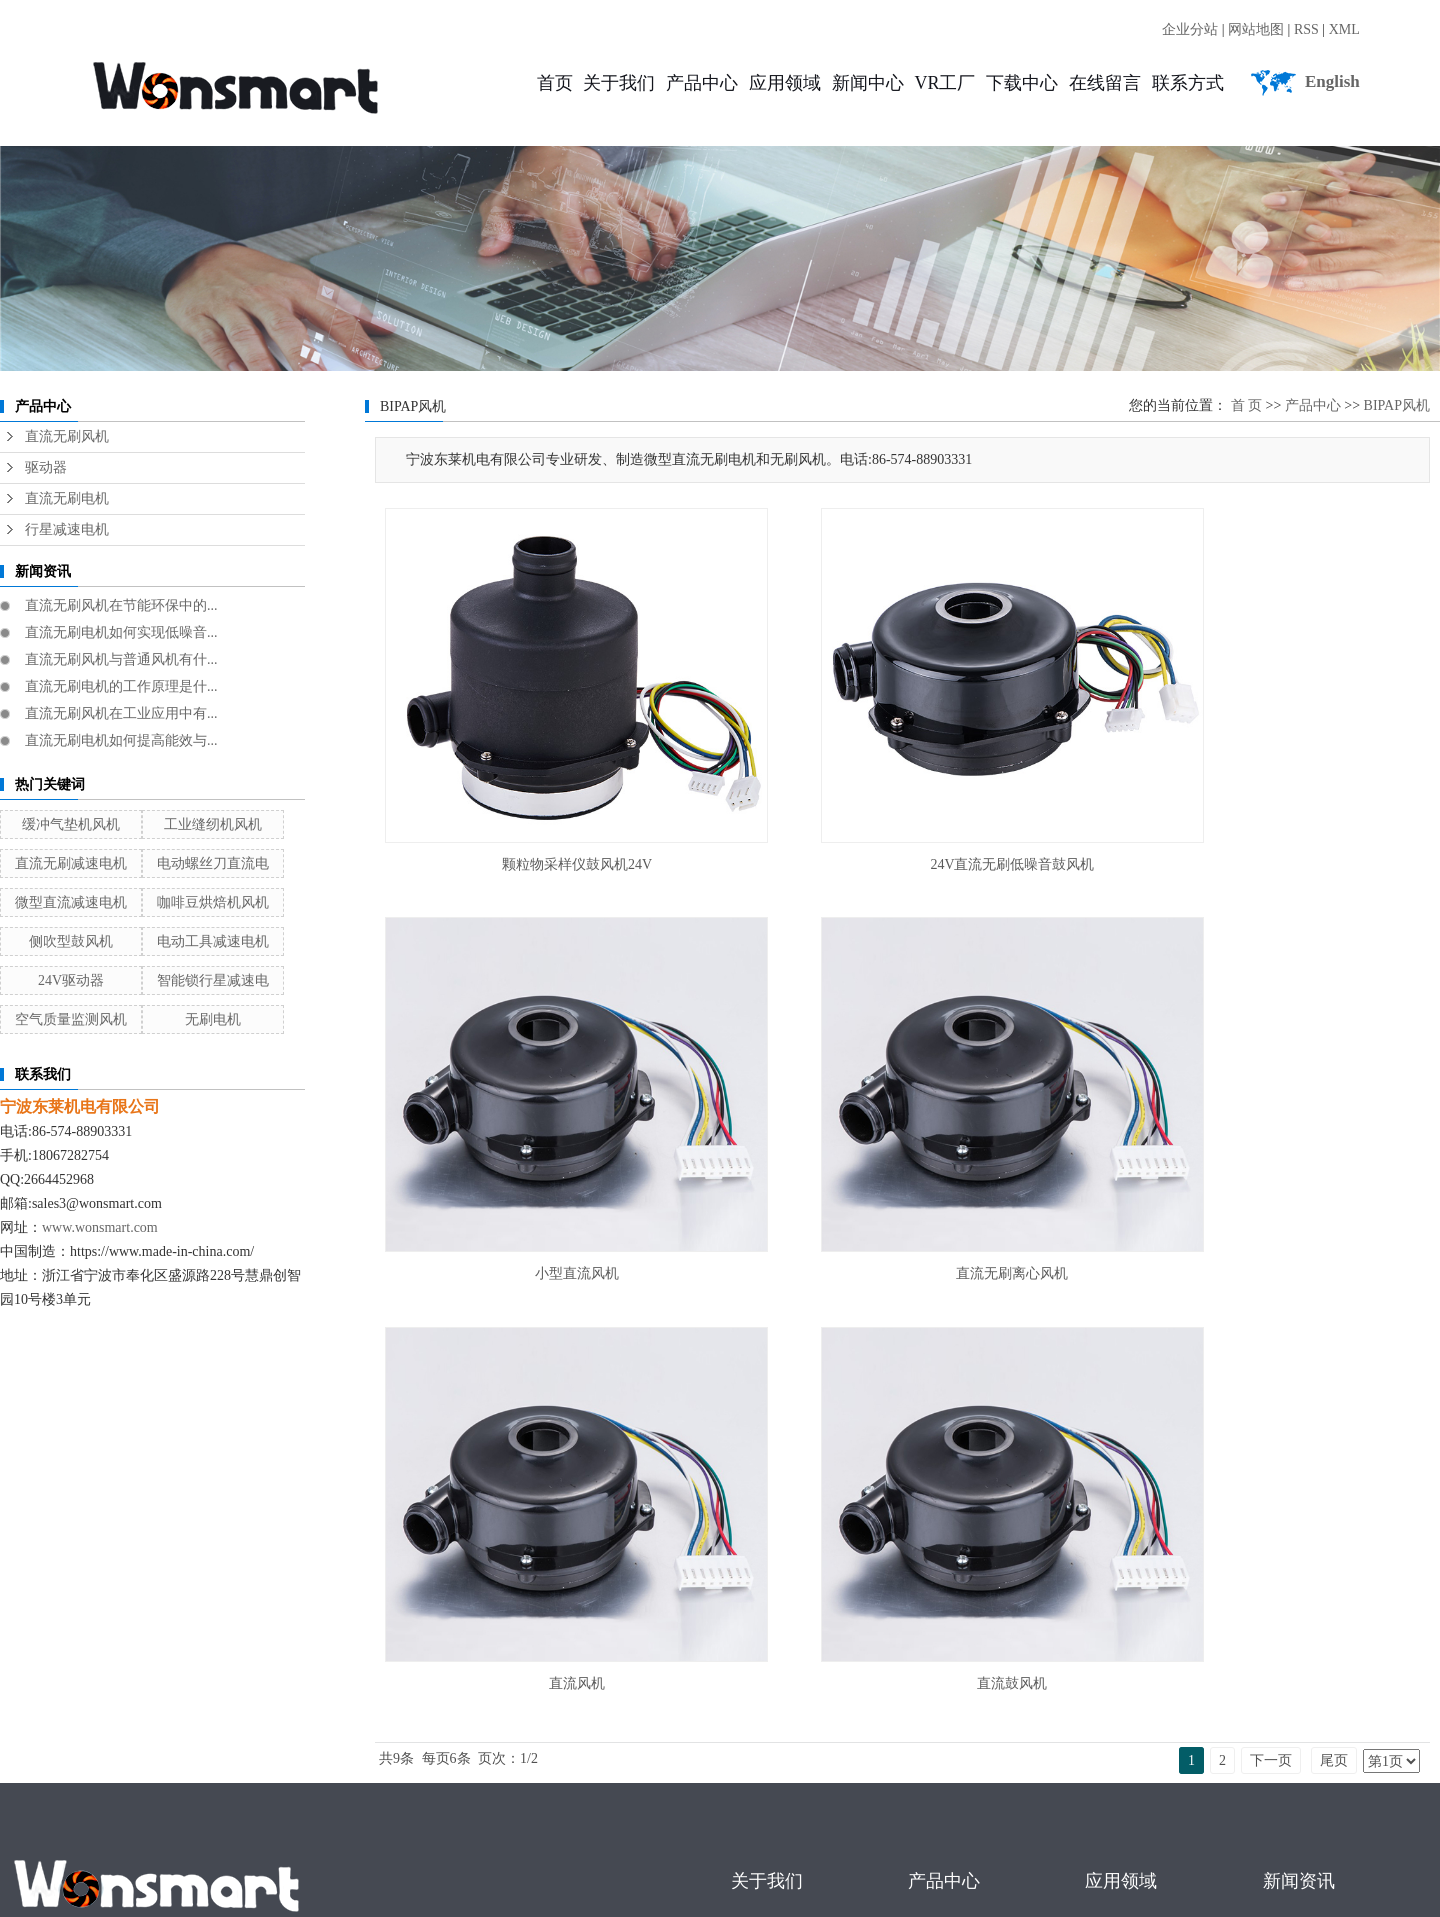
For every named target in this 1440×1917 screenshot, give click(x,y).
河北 (399, 1798)
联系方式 (1188, 83)
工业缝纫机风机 (213, 824)
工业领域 (1117, 1552)
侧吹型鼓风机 (71, 941)
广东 (219, 1798)
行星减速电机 (67, 529)
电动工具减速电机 (213, 941)
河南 (435, 1798)
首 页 (1247, 405)
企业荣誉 (763, 1600)
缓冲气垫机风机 (71, 824)
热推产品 (32, 1798)
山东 (327, 1798)
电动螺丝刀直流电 (213, 863)
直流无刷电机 (67, 498)
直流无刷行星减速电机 (392, 1717)
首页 (555, 83)
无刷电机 (213, 1019)
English (1332, 81)
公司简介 (763, 1552)
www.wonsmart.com (100, 1227)
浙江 (363, 1798)
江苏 (183, 1798)
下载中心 (1022, 83)
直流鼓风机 (1265, 1145)
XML (1344, 29)
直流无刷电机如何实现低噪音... (121, 632)
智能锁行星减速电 (213, 980)
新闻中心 (868, 83)
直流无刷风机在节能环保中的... (121, 605)
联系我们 (763, 1648)
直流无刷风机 (67, 436)
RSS (1306, 29)
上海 (291, 1798)
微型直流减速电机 (71, 902)
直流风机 (902, 1145)
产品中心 (702, 83)
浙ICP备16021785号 (68, 1771)
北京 (471, 1798)
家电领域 (1117, 1648)
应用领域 (785, 83)
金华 (507, 1798)
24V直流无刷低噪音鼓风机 (902, 800)
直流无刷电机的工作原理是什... (121, 686)
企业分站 (1190, 29)
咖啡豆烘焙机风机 (213, 902)
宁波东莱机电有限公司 (301, 1771)
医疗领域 (1117, 1600)
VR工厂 (944, 83)
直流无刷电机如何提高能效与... (121, 740)
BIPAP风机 (1397, 405)
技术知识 (1295, 1648)
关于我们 (619, 83)
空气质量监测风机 (71, 1019)
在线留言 (1105, 83)
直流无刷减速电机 (71, 863)
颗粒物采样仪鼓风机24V (540, 800)
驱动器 (46, 467)
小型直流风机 (1265, 800)
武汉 (255, 1798)
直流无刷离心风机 (540, 1145)
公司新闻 (1295, 1552)
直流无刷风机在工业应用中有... (121, 713)
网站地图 (1256, 29)
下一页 (1271, 1223)
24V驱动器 (71, 980)
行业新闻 (1295, 1600)
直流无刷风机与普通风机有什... (121, 659)
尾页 (1334, 1223)
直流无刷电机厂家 (144, 1717)
